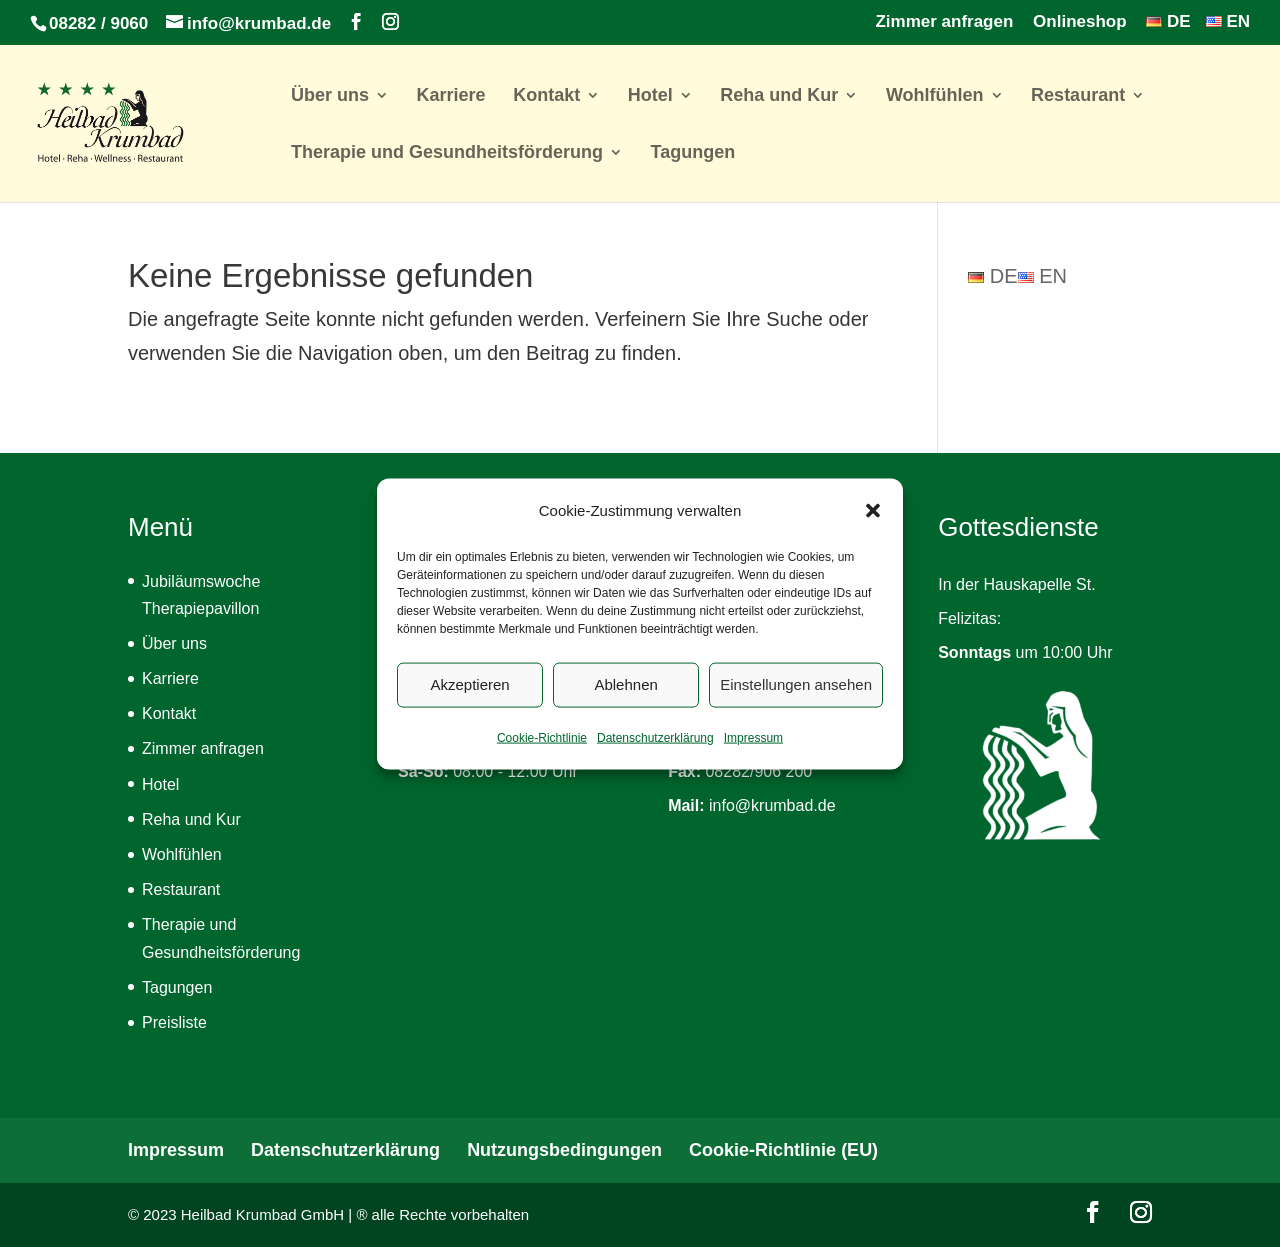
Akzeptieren (469, 702)
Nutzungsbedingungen (564, 1150)
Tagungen (693, 153)
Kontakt (546, 96)
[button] (873, 529)
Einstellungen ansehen (796, 702)
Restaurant (1078, 96)
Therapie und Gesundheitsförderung (447, 153)
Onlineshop (1080, 22)
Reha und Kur (779, 96)
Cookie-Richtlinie (542, 756)
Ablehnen (625, 702)
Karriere (451, 96)
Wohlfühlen (935, 96)
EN (1228, 22)
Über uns (330, 96)
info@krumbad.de (772, 805)
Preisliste (174, 1022)
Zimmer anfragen (944, 22)
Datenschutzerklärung (655, 756)
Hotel (650, 96)
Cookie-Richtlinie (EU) (783, 1150)
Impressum (753, 756)
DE (1168, 22)
